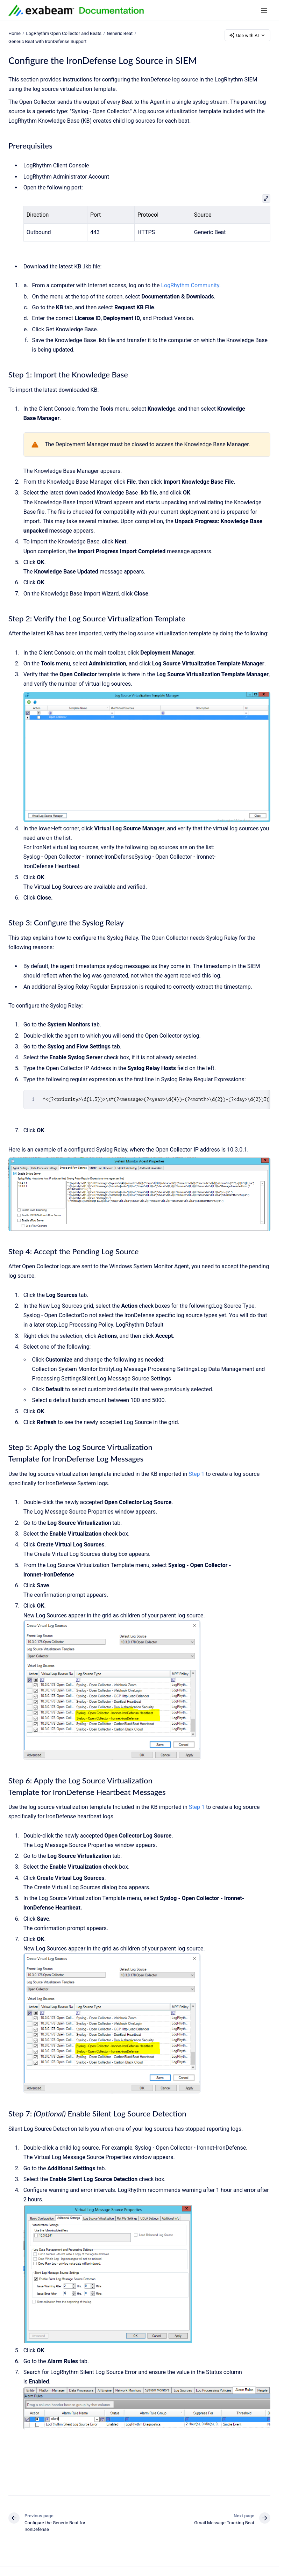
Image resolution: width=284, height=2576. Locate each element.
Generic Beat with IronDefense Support (47, 41)
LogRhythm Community (190, 285)
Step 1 (196, 1473)
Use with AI (247, 35)
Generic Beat (120, 33)
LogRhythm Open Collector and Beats (63, 33)
